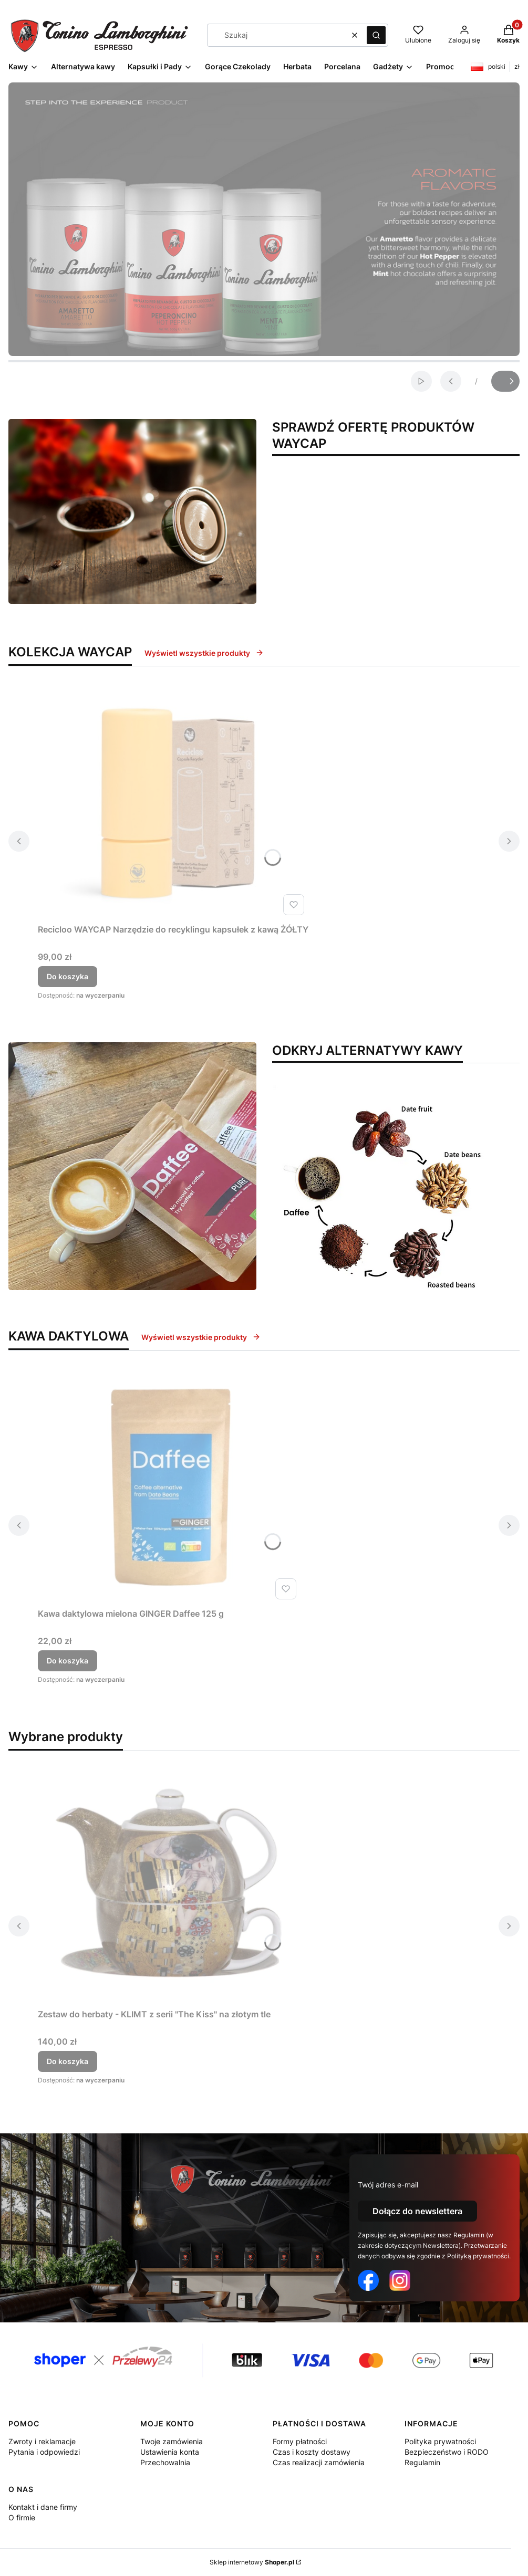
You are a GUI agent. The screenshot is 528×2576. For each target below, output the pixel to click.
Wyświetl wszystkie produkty (204, 652)
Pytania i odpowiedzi (44, 2451)
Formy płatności (300, 2441)
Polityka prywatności (440, 2441)
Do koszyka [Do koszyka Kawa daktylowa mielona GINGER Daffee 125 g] (67, 1660)
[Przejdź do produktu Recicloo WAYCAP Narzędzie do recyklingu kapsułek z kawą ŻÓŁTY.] (173, 801)
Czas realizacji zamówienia (319, 2462)
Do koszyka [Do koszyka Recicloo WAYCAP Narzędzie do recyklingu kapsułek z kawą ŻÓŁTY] (67, 976)
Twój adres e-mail (388, 2184)
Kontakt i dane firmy (42, 2506)
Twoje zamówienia (171, 2441)
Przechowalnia (165, 2462)
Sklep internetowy (252, 2562)
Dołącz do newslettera (417, 2211)
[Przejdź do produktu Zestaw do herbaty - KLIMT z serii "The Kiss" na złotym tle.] (169, 1886)
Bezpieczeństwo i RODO (447, 2451)
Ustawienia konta (169, 2451)
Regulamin (422, 2462)
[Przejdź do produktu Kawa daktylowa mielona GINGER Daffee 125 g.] (169, 1485)
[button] (376, 35)
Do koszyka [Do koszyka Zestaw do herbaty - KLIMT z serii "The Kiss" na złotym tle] (67, 2061)
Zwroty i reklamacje (42, 2441)
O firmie (21, 2517)
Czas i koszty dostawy (311, 2451)
